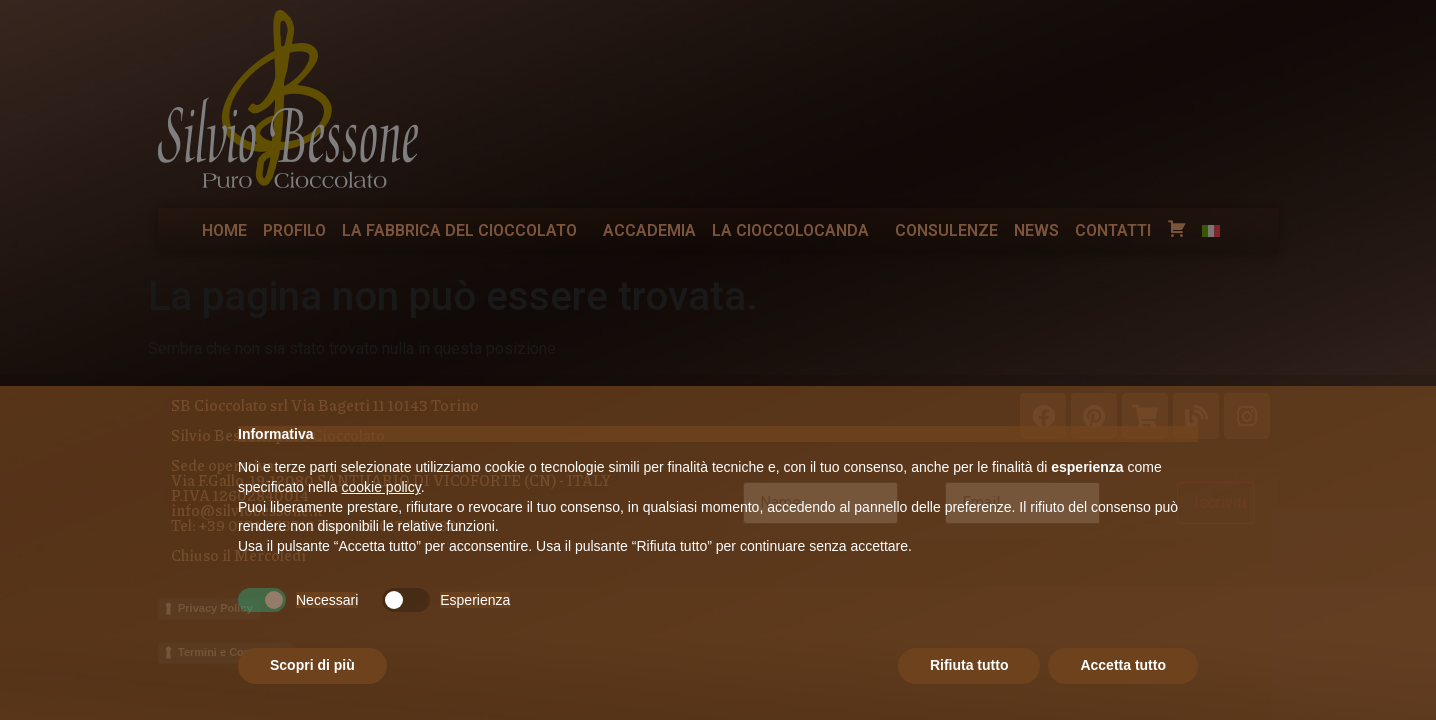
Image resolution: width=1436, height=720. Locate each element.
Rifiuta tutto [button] (969, 665)
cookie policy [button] (381, 487)
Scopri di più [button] (312, 665)
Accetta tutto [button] (1123, 665)
